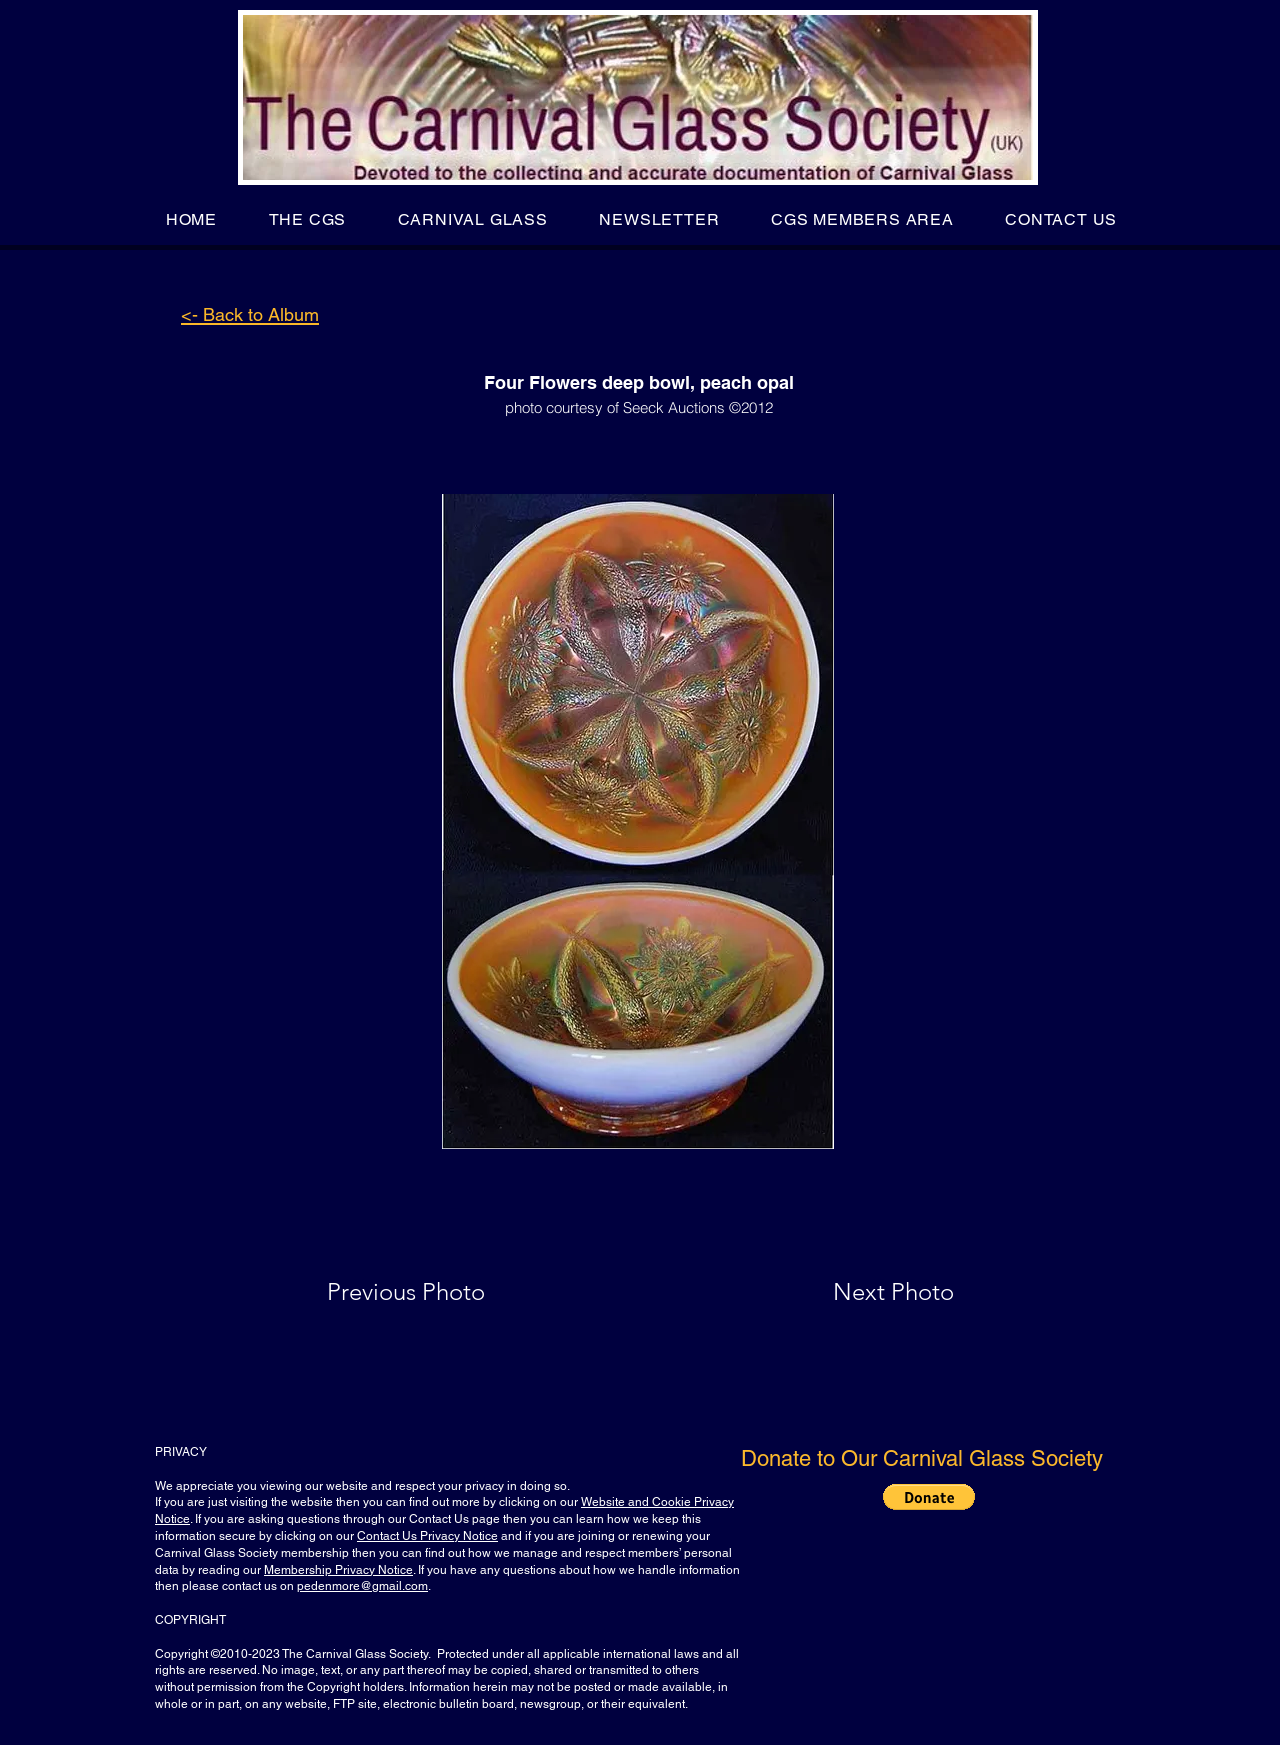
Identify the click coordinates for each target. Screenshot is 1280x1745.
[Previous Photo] (434, 1292)
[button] (307, 219)
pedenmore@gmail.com (362, 1586)
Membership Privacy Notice (338, 1570)
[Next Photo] (854, 1292)
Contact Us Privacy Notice (427, 1536)
